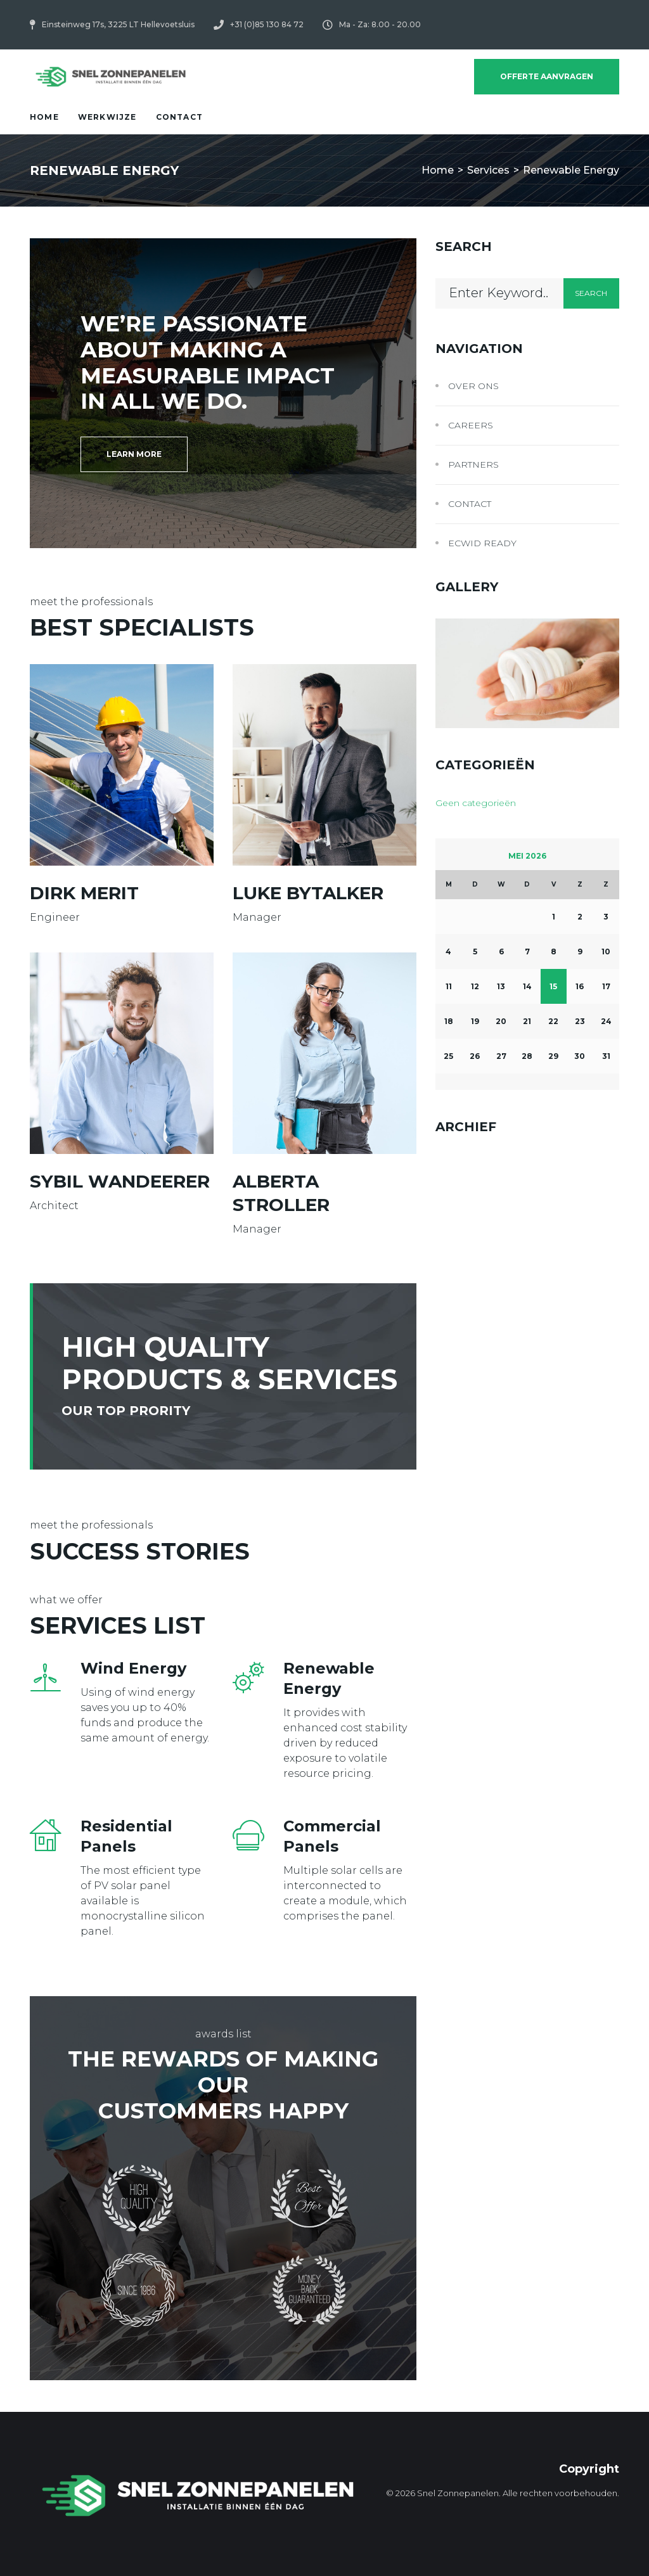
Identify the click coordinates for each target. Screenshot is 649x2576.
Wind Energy (133, 1668)
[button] (134, 454)
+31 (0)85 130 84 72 (267, 24)
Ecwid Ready (482, 543)
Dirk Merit (84, 893)
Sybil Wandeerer (120, 1181)
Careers (470, 425)
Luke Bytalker (308, 893)
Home (437, 170)
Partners (473, 464)
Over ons (473, 386)
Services (488, 170)
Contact (469, 503)
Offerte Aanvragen (546, 76)
